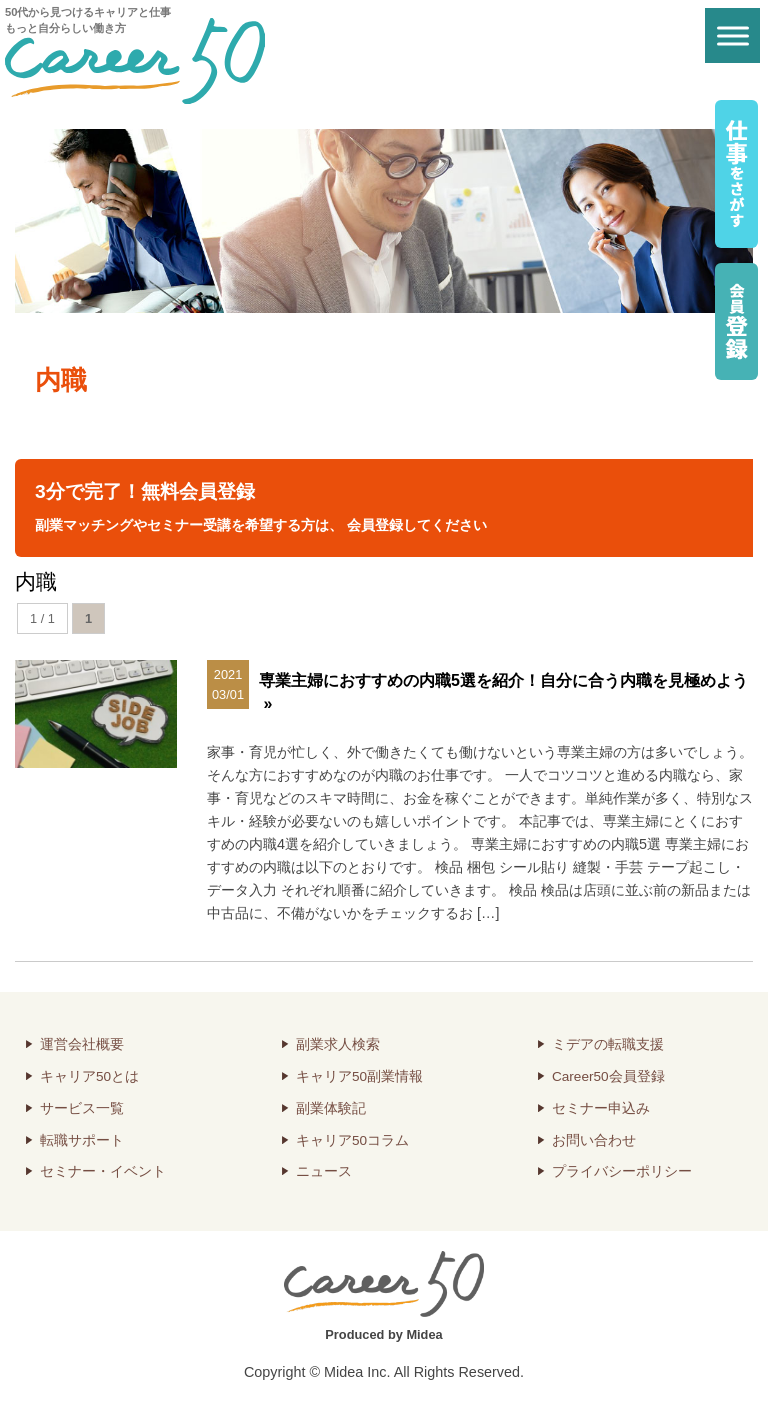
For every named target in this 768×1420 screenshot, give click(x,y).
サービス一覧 (82, 1108)
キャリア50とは (89, 1076)
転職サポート (82, 1140)
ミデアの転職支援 (608, 1044)
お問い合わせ (594, 1140)
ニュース (324, 1171)
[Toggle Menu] (733, 35)
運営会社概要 (82, 1044)
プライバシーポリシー (622, 1171)
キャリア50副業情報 (359, 1076)
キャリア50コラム (352, 1140)
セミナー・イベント (103, 1171)
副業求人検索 (338, 1044)
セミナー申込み (601, 1108)
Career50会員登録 (608, 1076)
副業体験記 (331, 1108)
